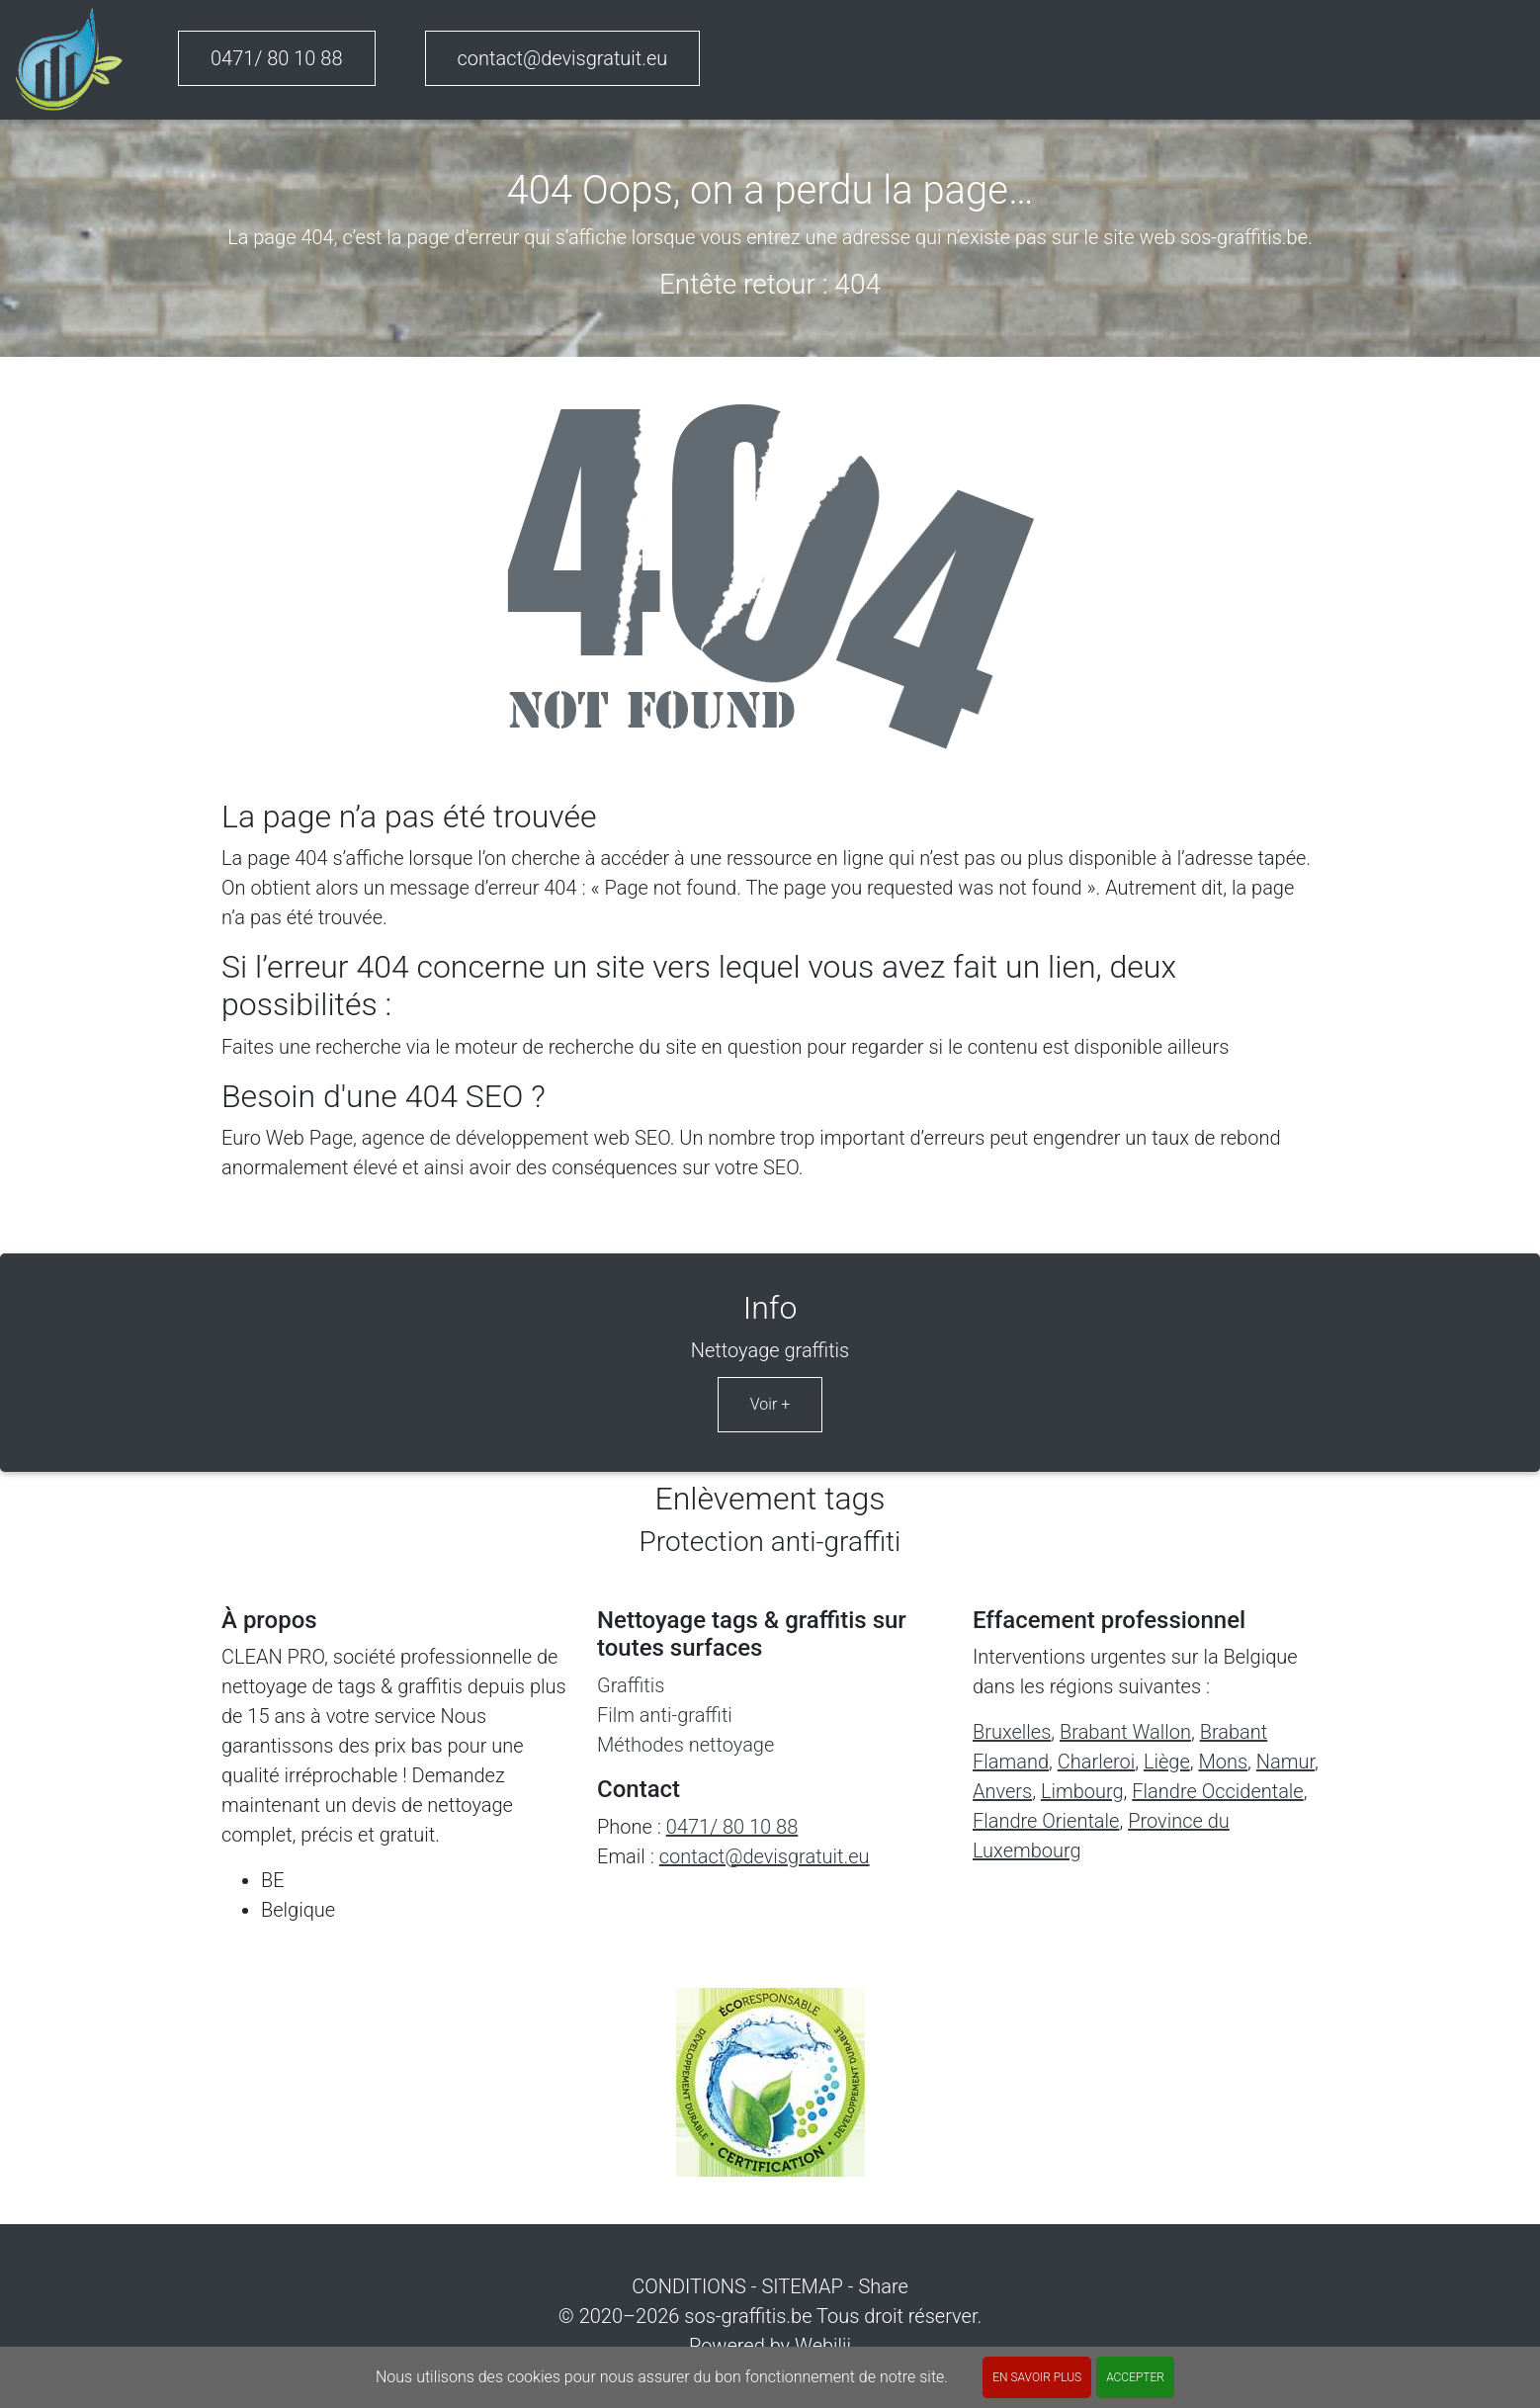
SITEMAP (802, 2286)
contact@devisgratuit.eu (563, 58)
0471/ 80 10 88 (277, 58)
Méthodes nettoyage (685, 1745)
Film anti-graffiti (664, 1715)
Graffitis (630, 1685)
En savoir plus (1036, 2377)
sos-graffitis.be (748, 2316)
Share (882, 2286)
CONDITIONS (689, 2286)
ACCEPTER (1135, 2377)
